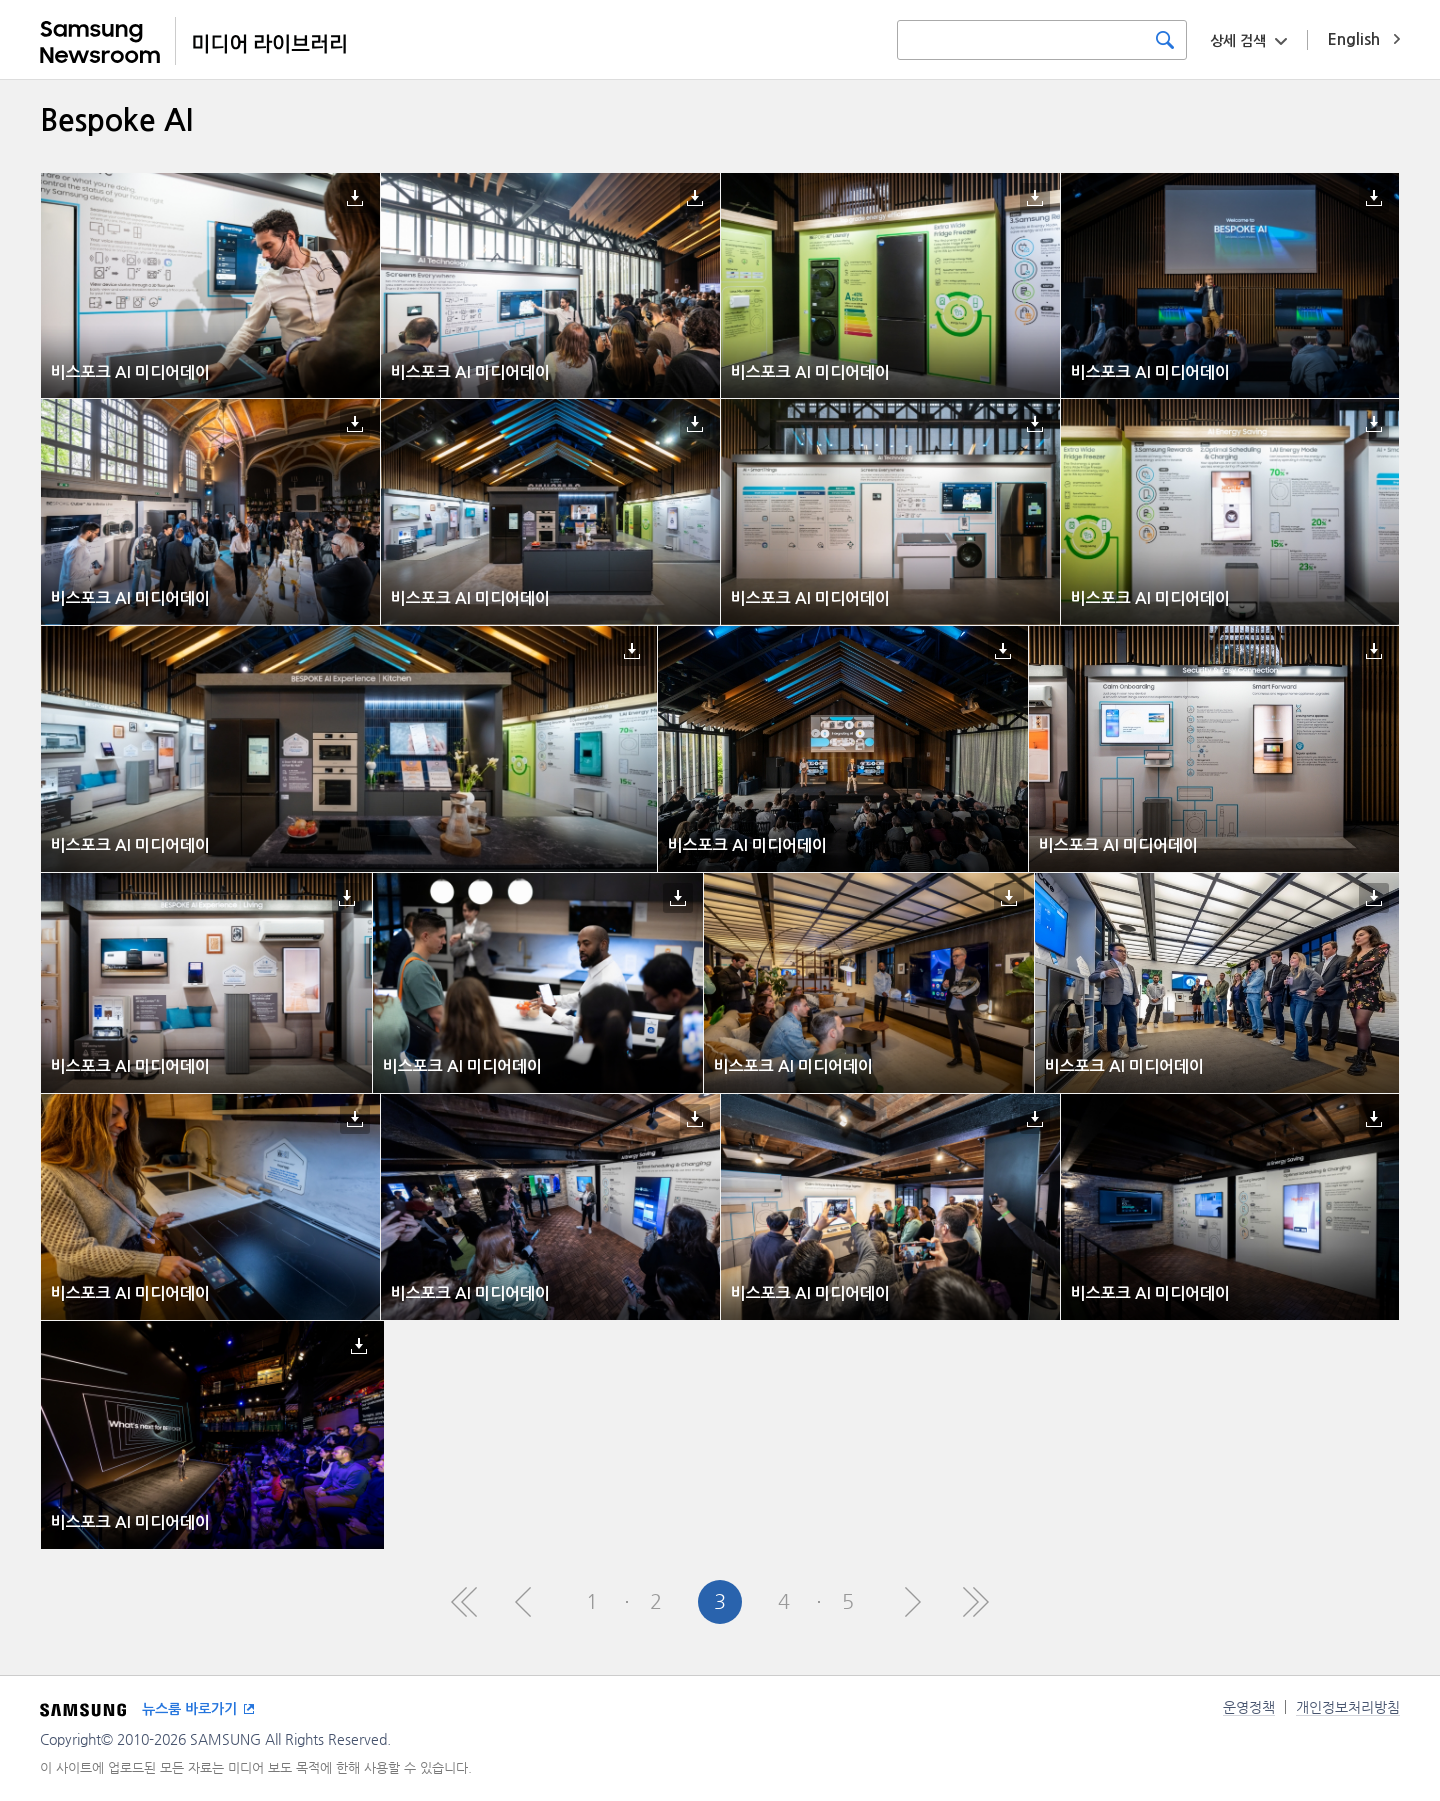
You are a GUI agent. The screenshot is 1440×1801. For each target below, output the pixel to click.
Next (912, 1602)
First (464, 1602)
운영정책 (1249, 1707)
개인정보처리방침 (1348, 1707)
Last (976, 1602)
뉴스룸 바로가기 (189, 1709)
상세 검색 (1238, 41)
